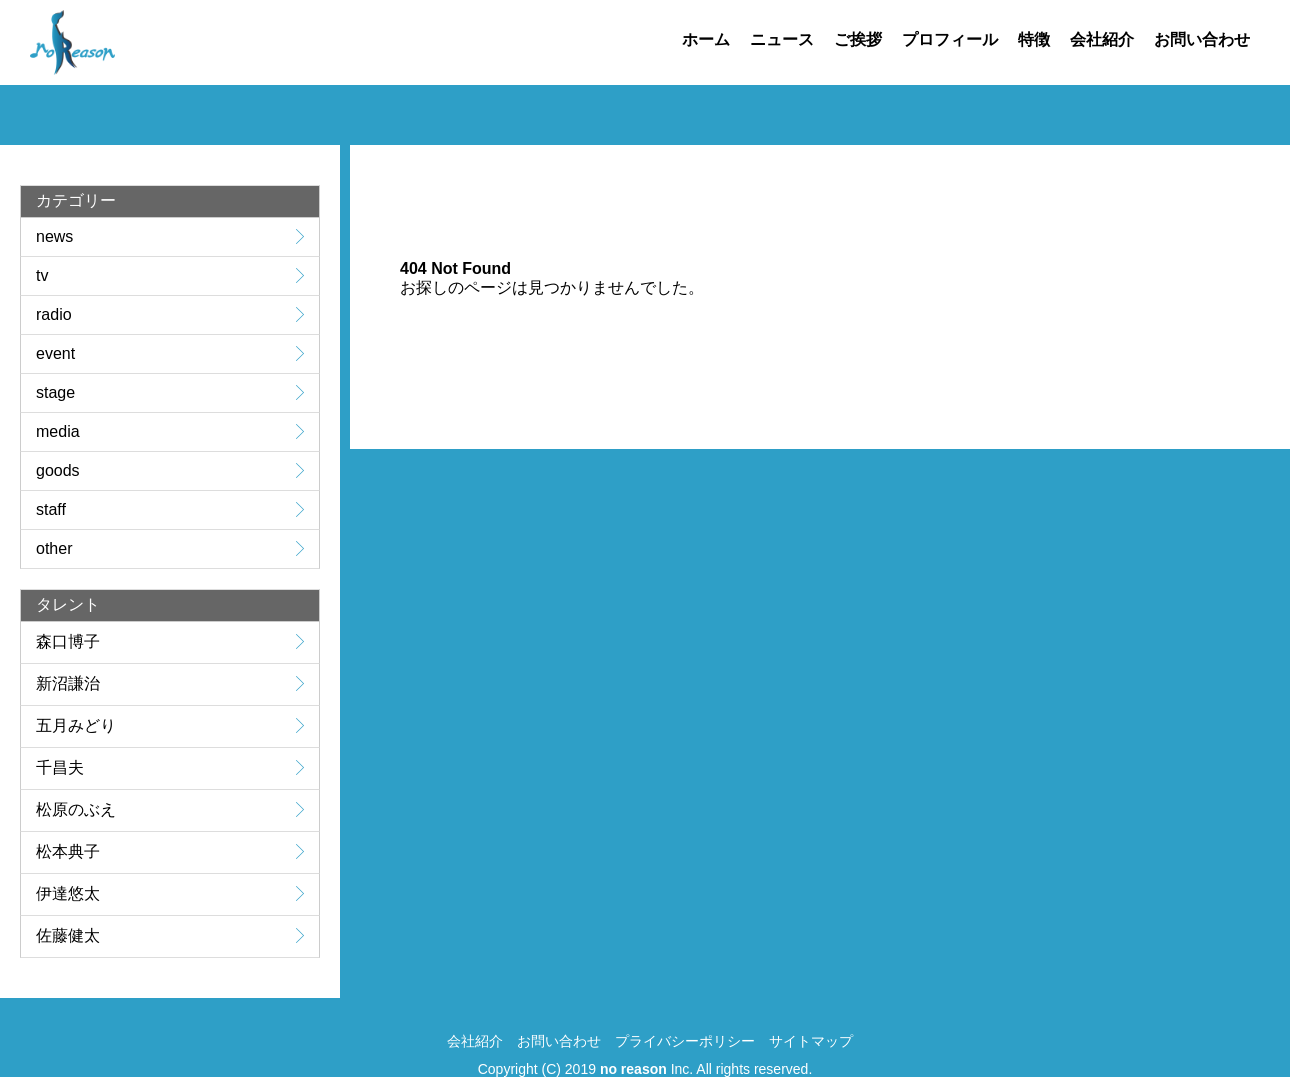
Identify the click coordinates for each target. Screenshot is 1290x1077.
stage (55, 392)
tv (42, 275)
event (55, 353)
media (58, 431)
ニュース (782, 39)
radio (54, 314)
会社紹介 (1102, 39)
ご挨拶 (858, 39)
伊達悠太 (68, 893)
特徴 (1034, 39)
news (54, 236)
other (54, 548)
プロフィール (950, 39)
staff (51, 509)
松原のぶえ (76, 809)
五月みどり (76, 725)
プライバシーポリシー (685, 1041)
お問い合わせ (1202, 39)
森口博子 (68, 641)
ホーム (706, 39)
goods (58, 470)
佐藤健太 (68, 935)
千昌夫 (60, 767)
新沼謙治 (68, 683)
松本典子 (68, 851)
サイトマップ (811, 1041)
